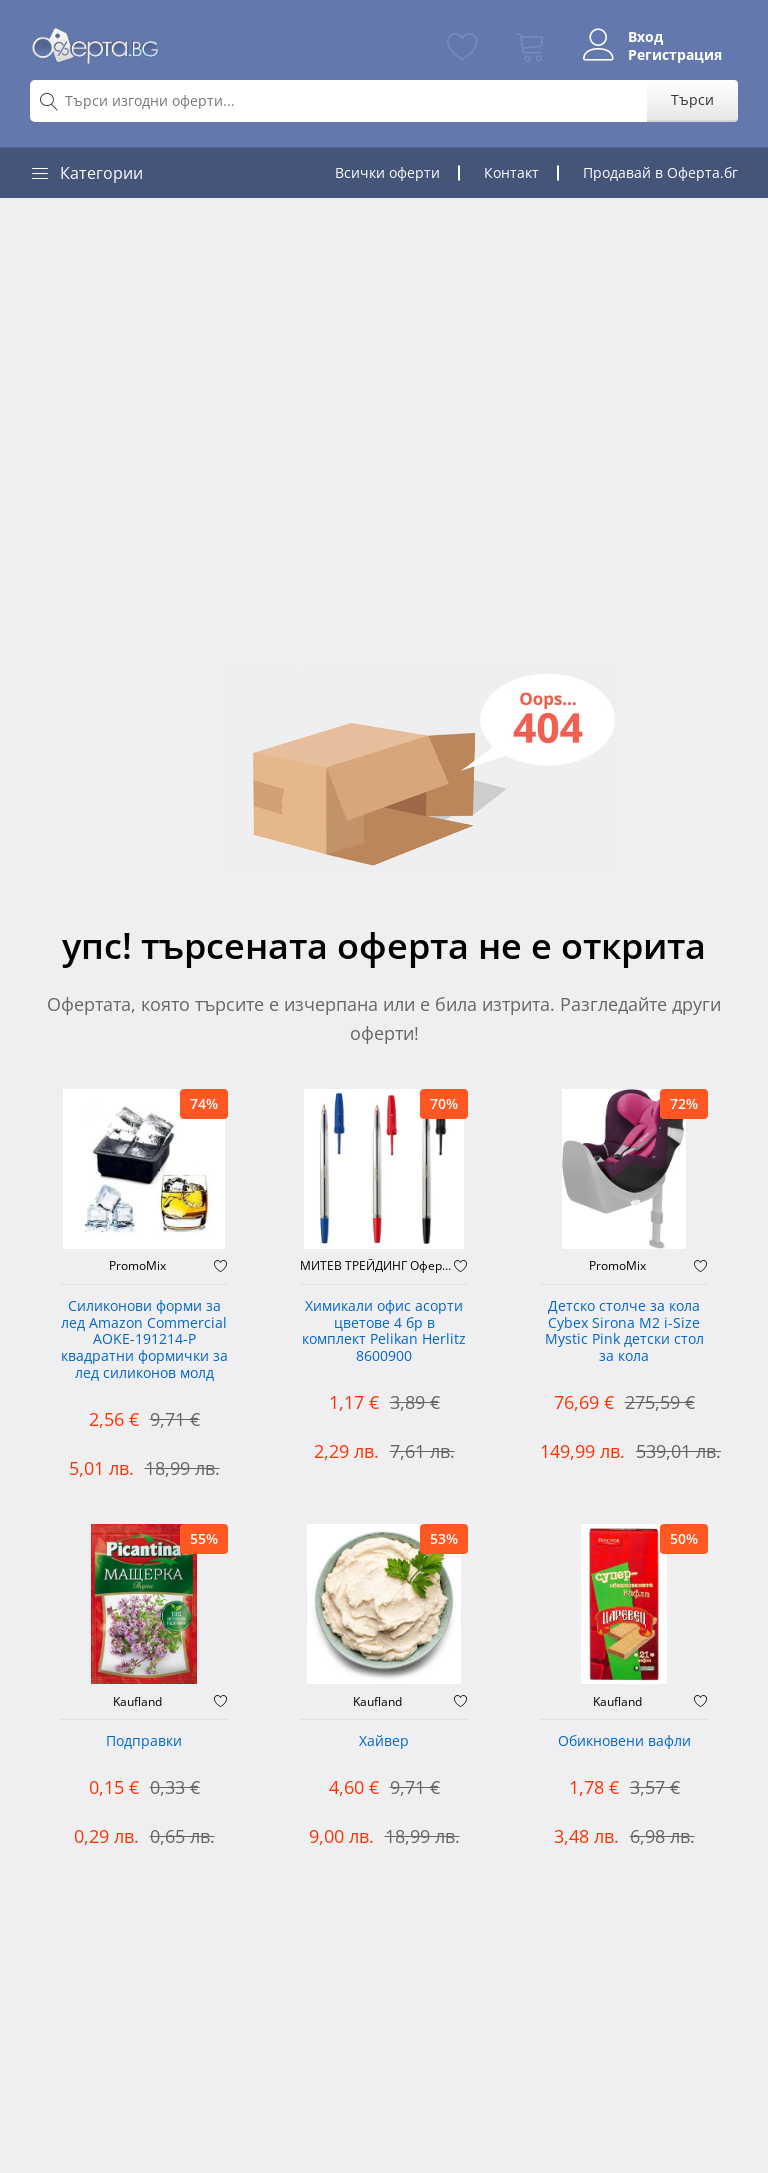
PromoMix (137, 1266)
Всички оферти (387, 172)
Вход (645, 37)
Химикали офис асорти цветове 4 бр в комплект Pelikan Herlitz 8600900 (384, 1331)
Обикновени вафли (624, 1741)
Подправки (144, 1741)
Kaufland (137, 1702)
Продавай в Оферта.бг (660, 172)
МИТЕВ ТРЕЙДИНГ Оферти (377, 1266)
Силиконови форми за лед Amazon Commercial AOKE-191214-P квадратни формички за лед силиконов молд (144, 1340)
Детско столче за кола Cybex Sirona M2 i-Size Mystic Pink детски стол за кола (624, 1331)
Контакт (511, 172)
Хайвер (384, 1741)
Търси (692, 99)
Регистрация (675, 55)
